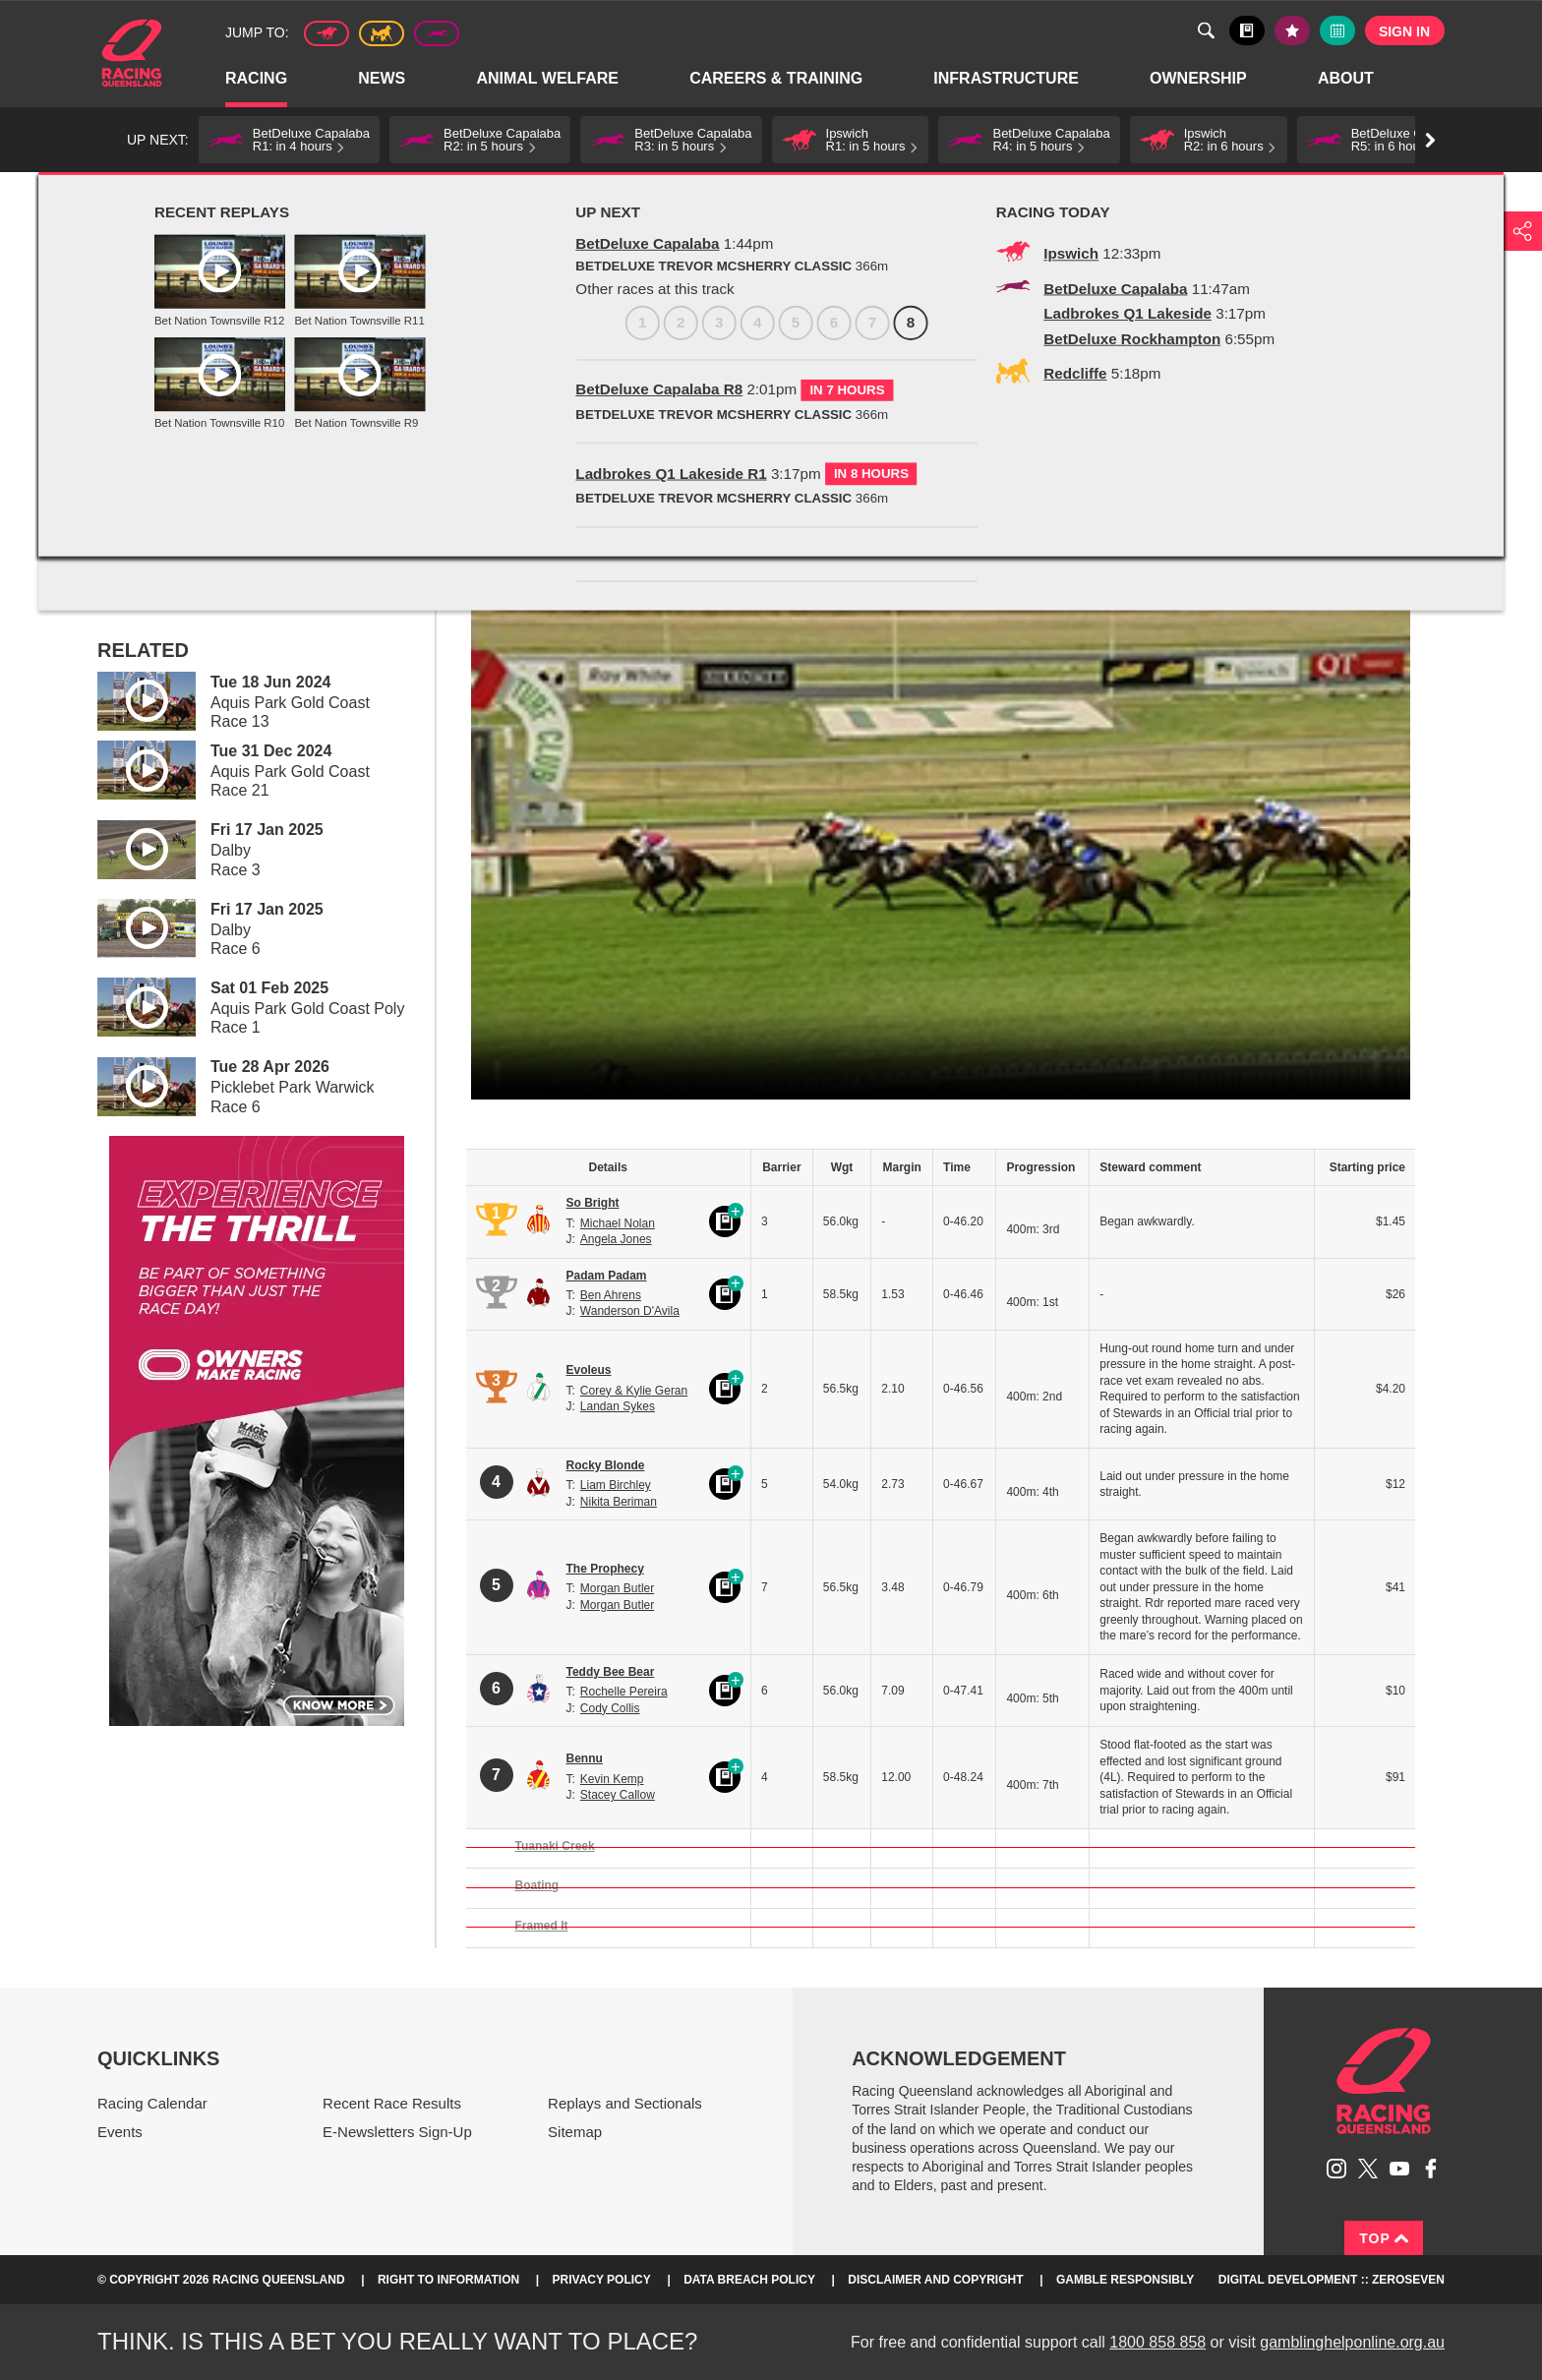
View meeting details (195, 449)
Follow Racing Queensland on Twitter (1368, 2168)
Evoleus (589, 1370)
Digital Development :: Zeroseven (1331, 2280)
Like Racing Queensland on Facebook (1431, 2168)
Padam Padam (606, 1275)
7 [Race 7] (344, 398)
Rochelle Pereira (624, 1691)
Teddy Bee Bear (610, 1672)
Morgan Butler (617, 1588)
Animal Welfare (548, 79)
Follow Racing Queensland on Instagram (1336, 2168)
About (1347, 79)
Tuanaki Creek (555, 1846)
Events (120, 2131)
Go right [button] (1430, 140)
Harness (381, 33)
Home (131, 53)
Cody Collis (610, 1708)
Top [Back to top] (1383, 2238)
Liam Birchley (615, 1485)
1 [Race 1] (114, 398)
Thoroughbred (326, 33)
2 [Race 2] (152, 398)
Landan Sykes (617, 1406)
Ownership (1199, 79)
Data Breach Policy (749, 2280)
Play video (132, 698)
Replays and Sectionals (271, 194)
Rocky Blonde (605, 1465)
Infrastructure (1007, 79)
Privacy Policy (602, 2280)
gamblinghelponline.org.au (1352, 2342)
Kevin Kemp (612, 1779)
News (382, 79)
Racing (257, 79)
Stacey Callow (617, 1795)
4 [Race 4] (229, 398)
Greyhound (436, 33)
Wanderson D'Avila (630, 1311)
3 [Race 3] (191, 398)
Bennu (584, 1758)
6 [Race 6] (306, 398)
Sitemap (575, 2131)
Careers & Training (776, 79)
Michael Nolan (617, 1223)
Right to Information (448, 2280)
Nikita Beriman (618, 1502)
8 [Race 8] (383, 398)
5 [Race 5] (268, 398)
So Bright (593, 1203)
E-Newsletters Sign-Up (397, 2131)
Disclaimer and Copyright (935, 2280)
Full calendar (1337, 30)
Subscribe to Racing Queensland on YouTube (1399, 2168)
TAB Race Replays (406, 194)
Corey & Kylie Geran (633, 1391)
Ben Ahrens (610, 1295)
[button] (289, 139)
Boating (537, 1885)
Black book (1247, 30)
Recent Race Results (392, 2103)
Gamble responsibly (1125, 2280)
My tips (1292, 30)
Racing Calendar (152, 2103)
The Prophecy (605, 1569)
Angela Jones (616, 1239)
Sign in (1404, 31)
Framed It (541, 1926)
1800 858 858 (1157, 2342)
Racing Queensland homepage (1384, 2081)
